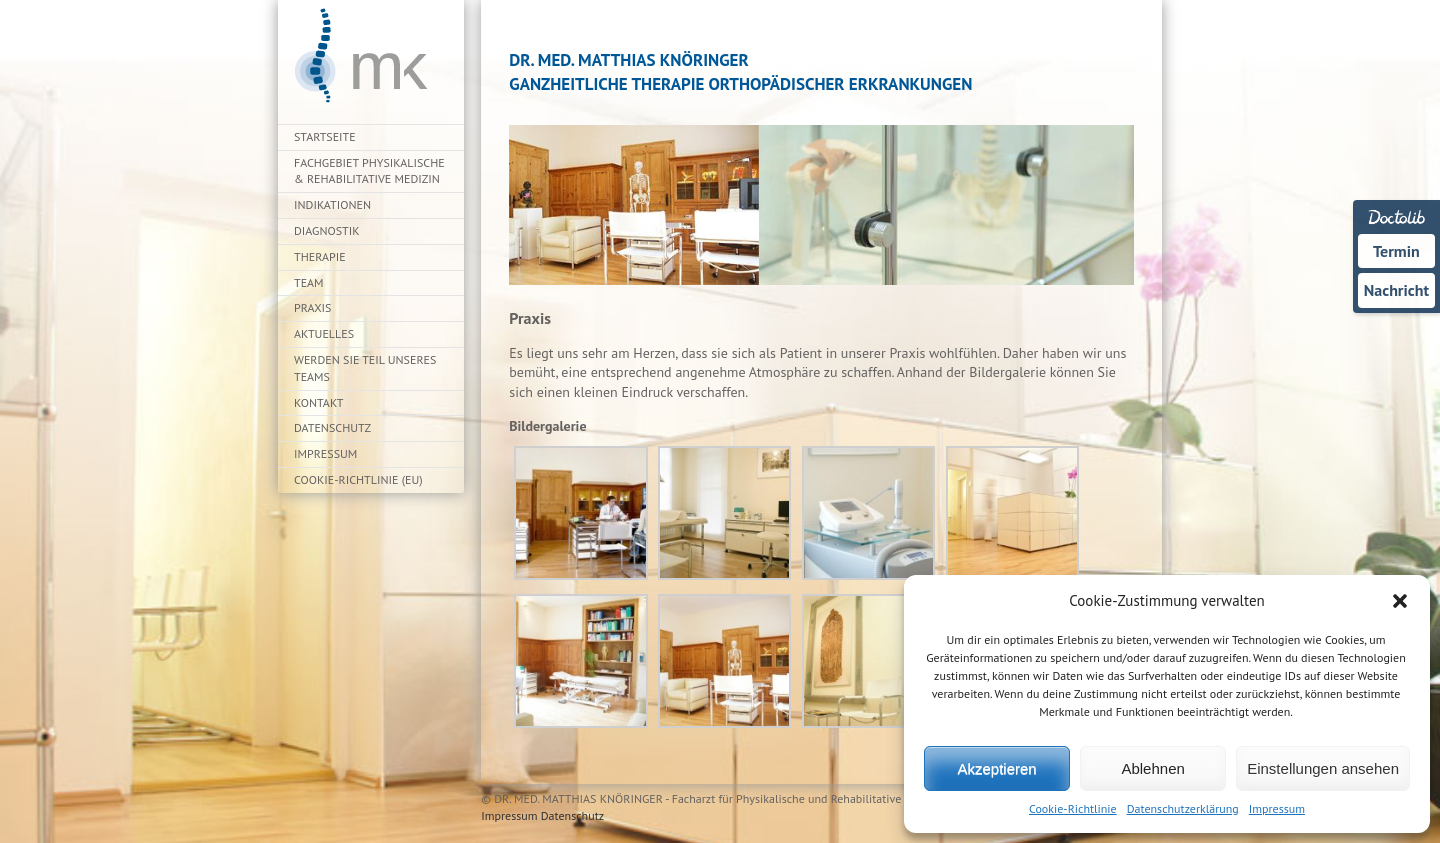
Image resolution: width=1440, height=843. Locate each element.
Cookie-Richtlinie (1073, 808)
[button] (1400, 601)
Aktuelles (324, 333)
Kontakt (318, 402)
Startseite (325, 136)
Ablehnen (1152, 768)
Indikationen (332, 204)
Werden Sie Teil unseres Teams (365, 368)
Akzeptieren (996, 768)
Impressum (1277, 808)
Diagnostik (327, 230)
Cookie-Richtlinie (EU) (358, 479)
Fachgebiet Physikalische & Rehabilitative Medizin (369, 171)
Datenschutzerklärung (1183, 808)
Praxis (312, 307)
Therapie (320, 256)
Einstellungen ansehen (1323, 768)
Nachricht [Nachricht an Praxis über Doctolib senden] (1396, 290)
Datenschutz (332, 427)
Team (309, 282)
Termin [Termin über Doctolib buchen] (1396, 251)
